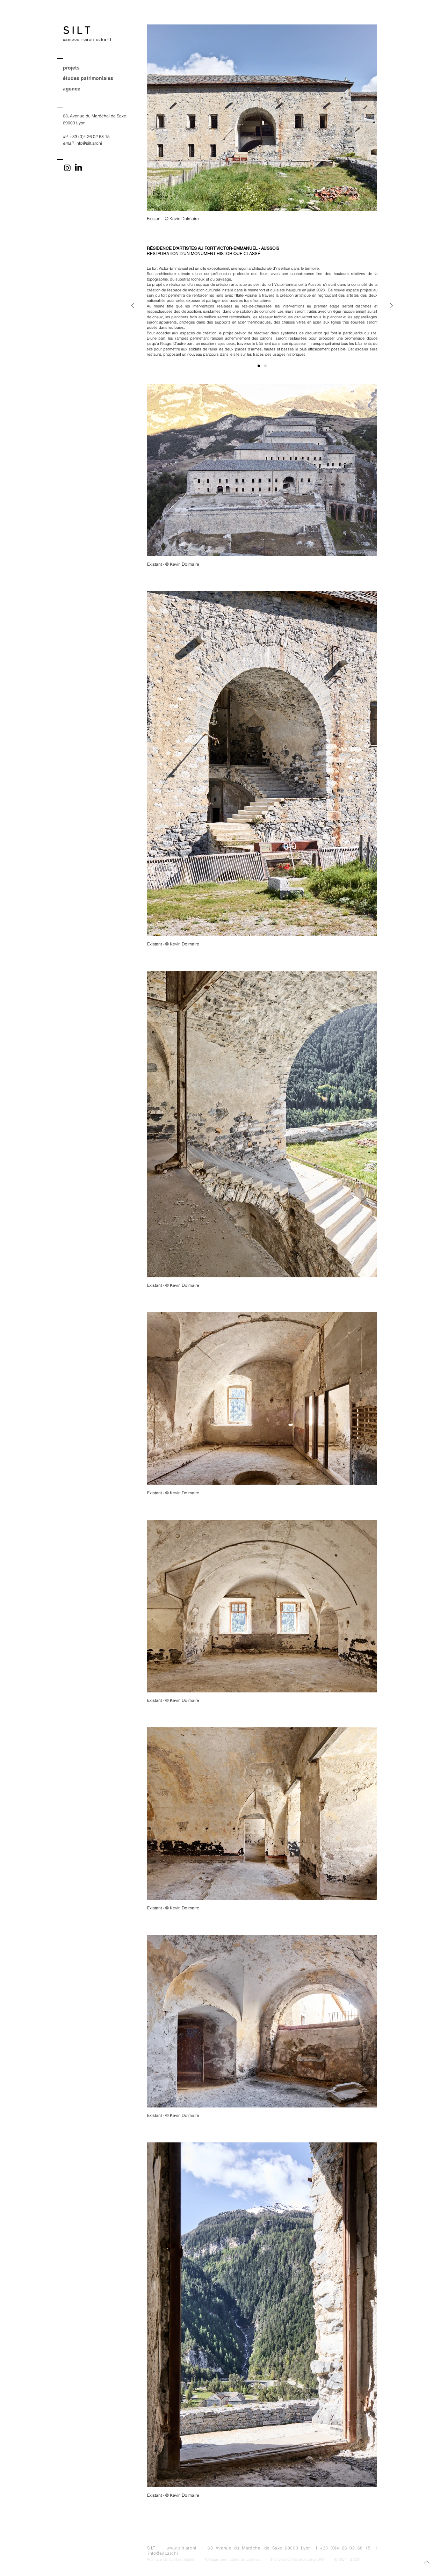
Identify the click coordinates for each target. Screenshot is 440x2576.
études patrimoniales (88, 78)
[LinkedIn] (78, 168)
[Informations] (265, 366)
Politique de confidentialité (171, 2559)
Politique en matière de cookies (232, 2559)
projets (71, 68)
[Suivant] (391, 306)
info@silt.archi (88, 143)
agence (71, 89)
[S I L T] (105, 31)
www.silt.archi (181, 2547)
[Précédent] (132, 306)
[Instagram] (67, 168)
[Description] (259, 366)
